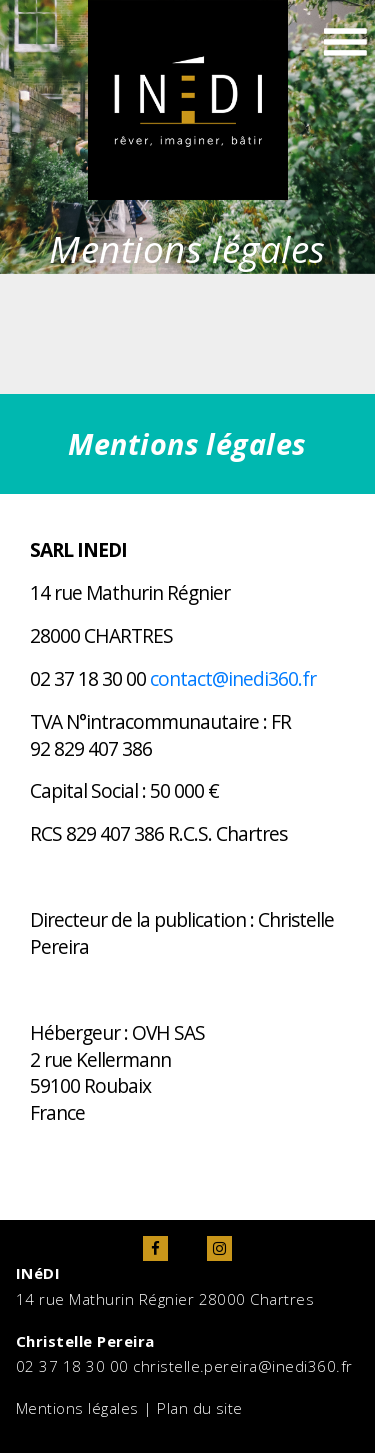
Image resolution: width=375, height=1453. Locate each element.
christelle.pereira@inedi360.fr (242, 1366)
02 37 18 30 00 (72, 1366)
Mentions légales (77, 1408)
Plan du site (200, 1408)
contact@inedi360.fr (233, 678)
